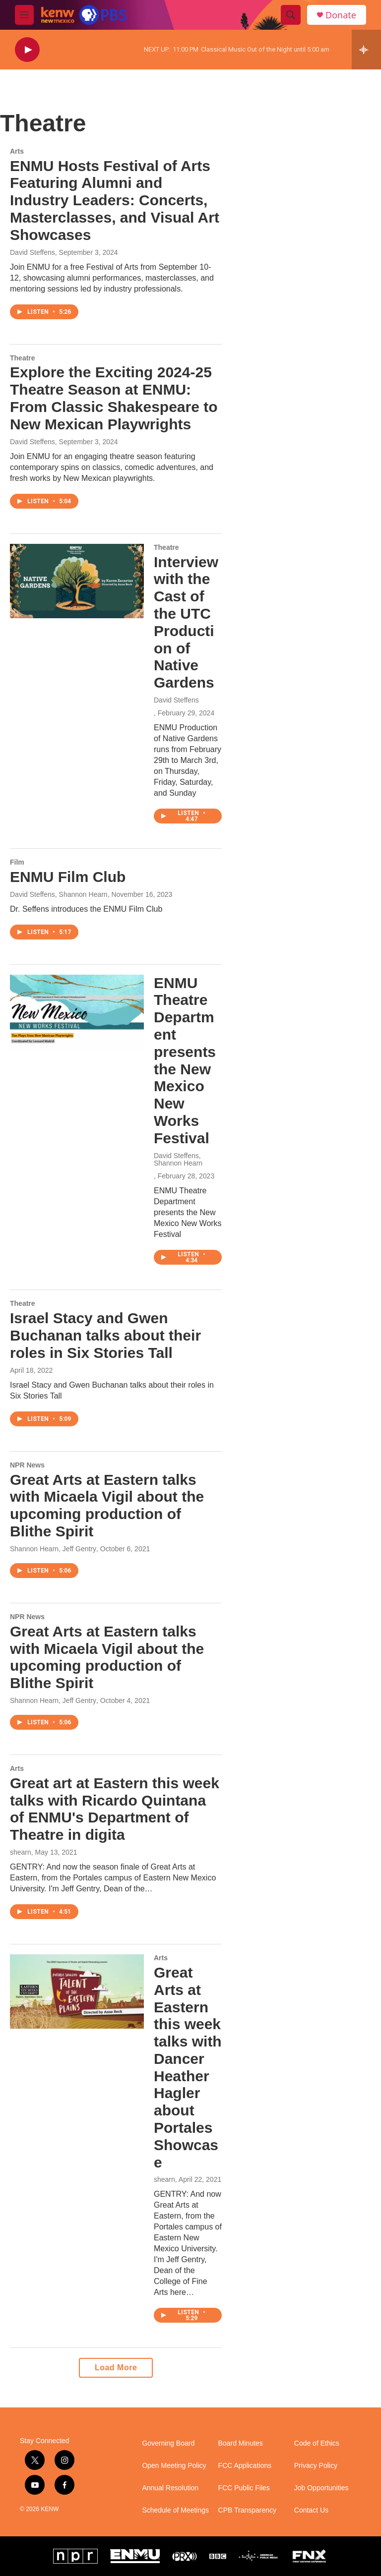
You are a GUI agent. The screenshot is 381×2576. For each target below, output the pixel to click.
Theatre (22, 358)
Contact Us (311, 2510)
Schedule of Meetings (175, 2510)
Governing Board (168, 2443)
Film (17, 862)
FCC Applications (244, 2465)
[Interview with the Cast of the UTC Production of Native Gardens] (77, 581)
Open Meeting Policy (174, 2465)
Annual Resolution (170, 2488)
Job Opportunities (321, 2488)
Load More (116, 2367)
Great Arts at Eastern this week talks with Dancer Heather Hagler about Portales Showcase (188, 2067)
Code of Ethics (316, 2443)
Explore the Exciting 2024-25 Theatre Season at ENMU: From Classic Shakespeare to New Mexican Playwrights (114, 398)
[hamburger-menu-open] (24, 15)
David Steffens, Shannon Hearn (59, 894)
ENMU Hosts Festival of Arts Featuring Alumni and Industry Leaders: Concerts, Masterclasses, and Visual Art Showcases (114, 200)
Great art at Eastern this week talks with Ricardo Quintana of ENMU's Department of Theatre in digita (114, 1809)
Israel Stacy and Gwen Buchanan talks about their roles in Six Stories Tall (105, 1335)
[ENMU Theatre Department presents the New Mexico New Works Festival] (77, 1012)
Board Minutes (240, 2443)
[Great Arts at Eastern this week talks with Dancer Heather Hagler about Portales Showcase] (77, 1991)
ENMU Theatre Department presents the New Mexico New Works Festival (185, 1060)
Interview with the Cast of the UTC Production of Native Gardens (186, 622)
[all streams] (366, 49)
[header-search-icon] (291, 15)
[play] (27, 50)
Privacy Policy (315, 2465)
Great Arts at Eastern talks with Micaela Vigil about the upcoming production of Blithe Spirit (107, 1505)
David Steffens (32, 252)
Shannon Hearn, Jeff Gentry (53, 1549)
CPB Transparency (247, 2510)
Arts (17, 151)
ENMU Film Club (68, 877)
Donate (340, 15)
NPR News (27, 1465)
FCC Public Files (244, 2488)
